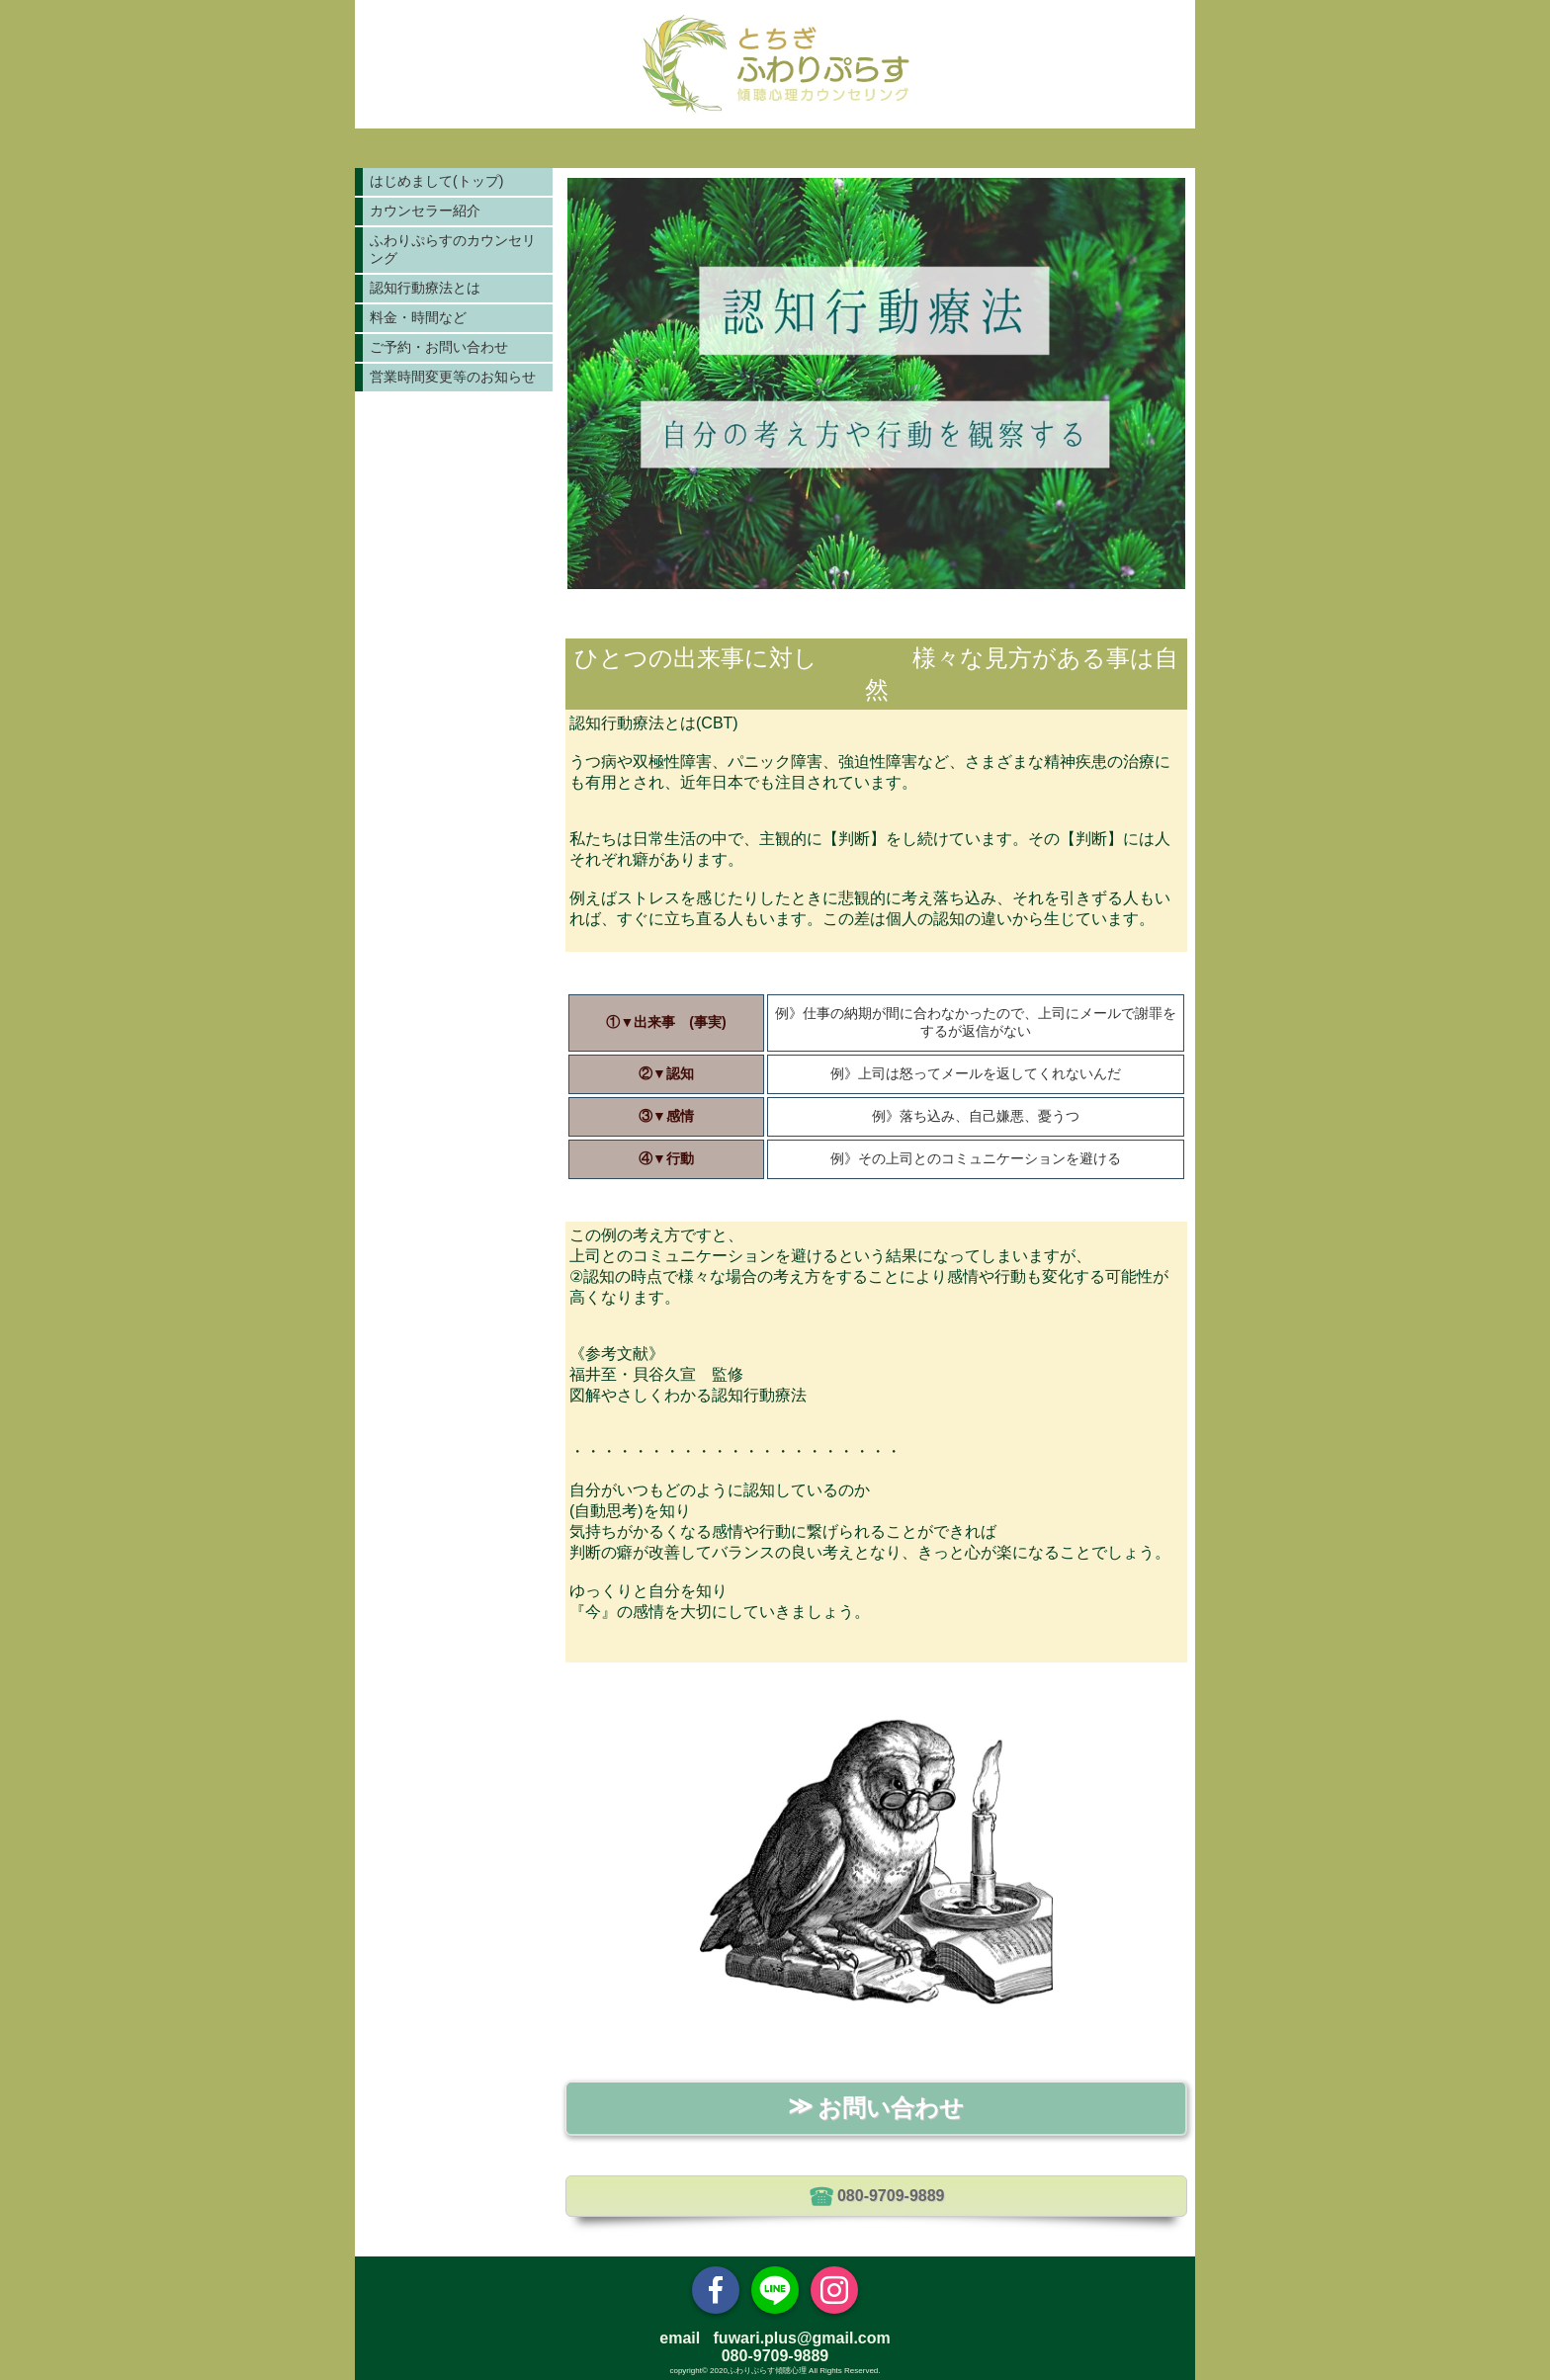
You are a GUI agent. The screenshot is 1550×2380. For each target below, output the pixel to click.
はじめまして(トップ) (436, 181)
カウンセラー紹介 (425, 210)
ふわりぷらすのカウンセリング (453, 249)
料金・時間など (418, 317)
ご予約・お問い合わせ (439, 347)
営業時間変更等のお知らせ (453, 376)
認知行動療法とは (425, 288)
